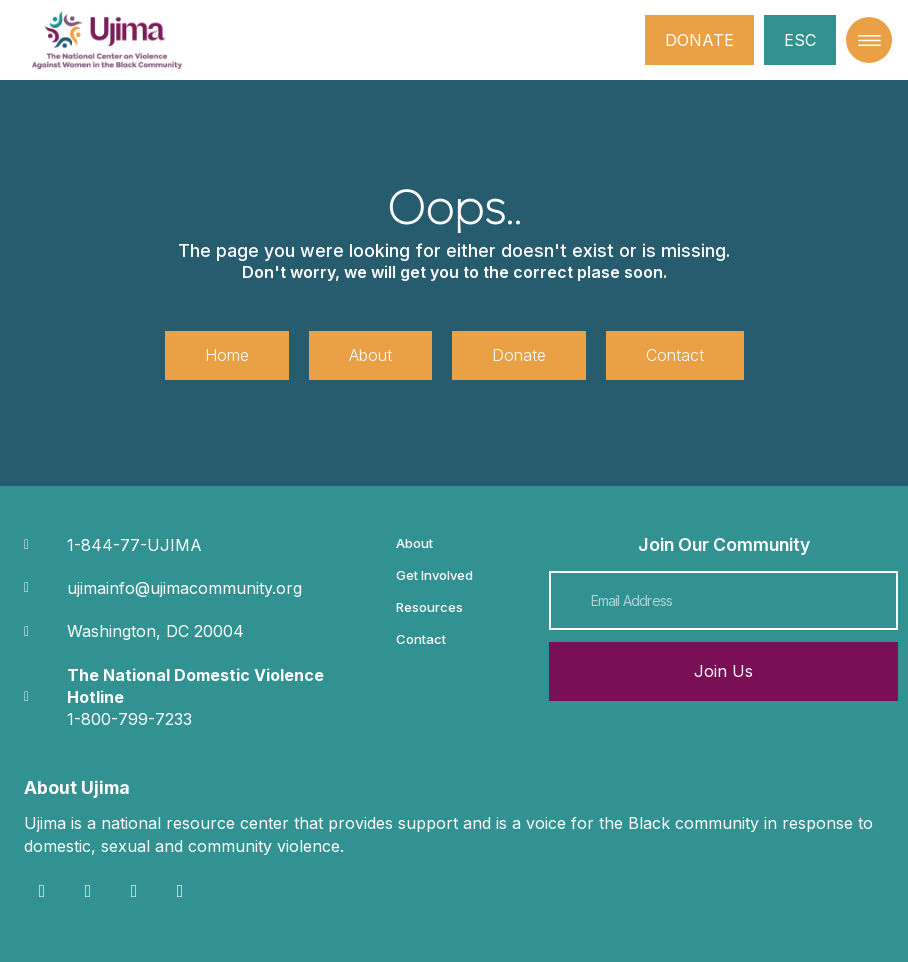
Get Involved (434, 575)
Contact (421, 639)
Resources (429, 607)
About (414, 543)
